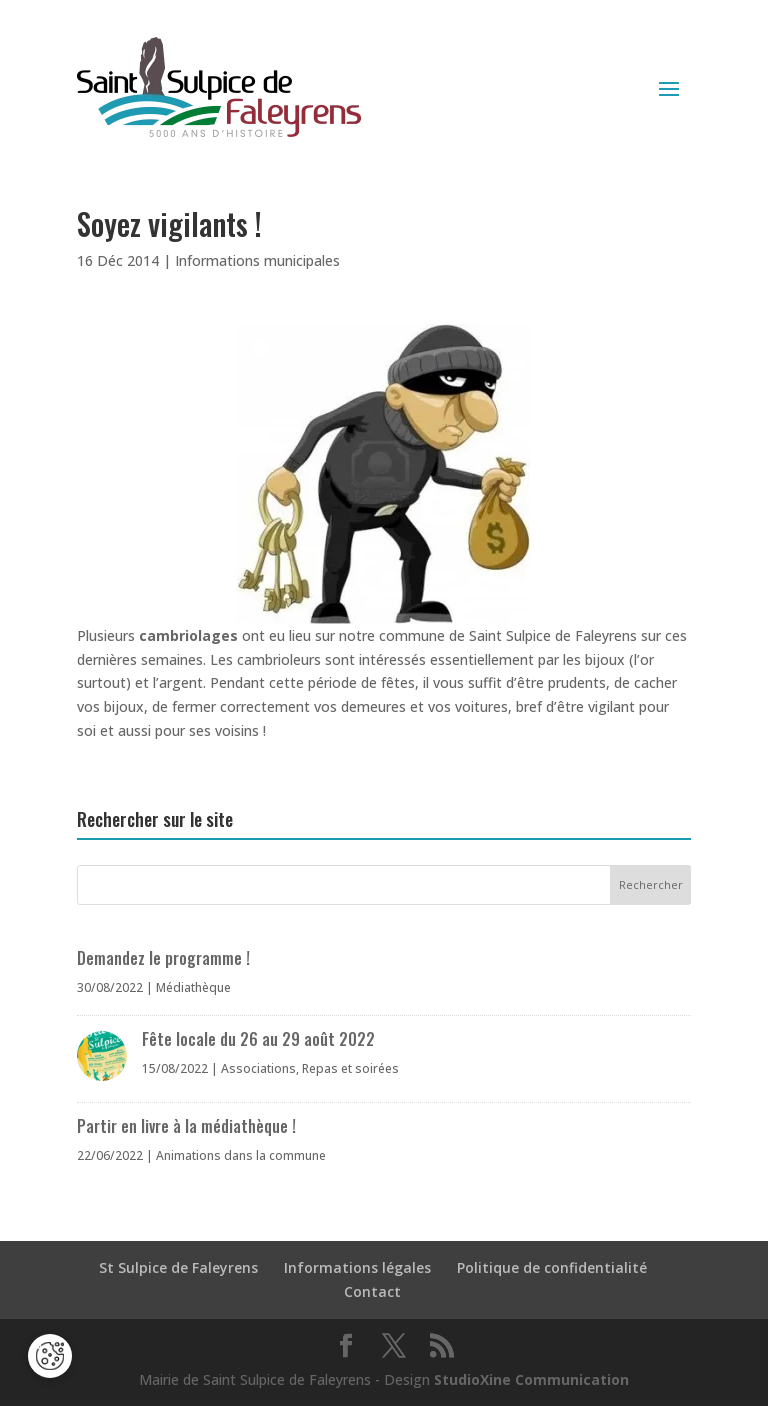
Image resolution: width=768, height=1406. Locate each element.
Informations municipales (257, 260)
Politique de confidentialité (552, 1267)
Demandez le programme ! (163, 958)
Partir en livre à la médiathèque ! (186, 1126)
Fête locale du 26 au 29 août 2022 (258, 1039)
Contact (372, 1291)
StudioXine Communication (531, 1379)
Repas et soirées (350, 1068)
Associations (258, 1068)
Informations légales (357, 1267)
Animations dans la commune (241, 1155)
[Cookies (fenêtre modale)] (50, 1356)
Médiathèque (193, 987)
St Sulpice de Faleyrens (178, 1267)
